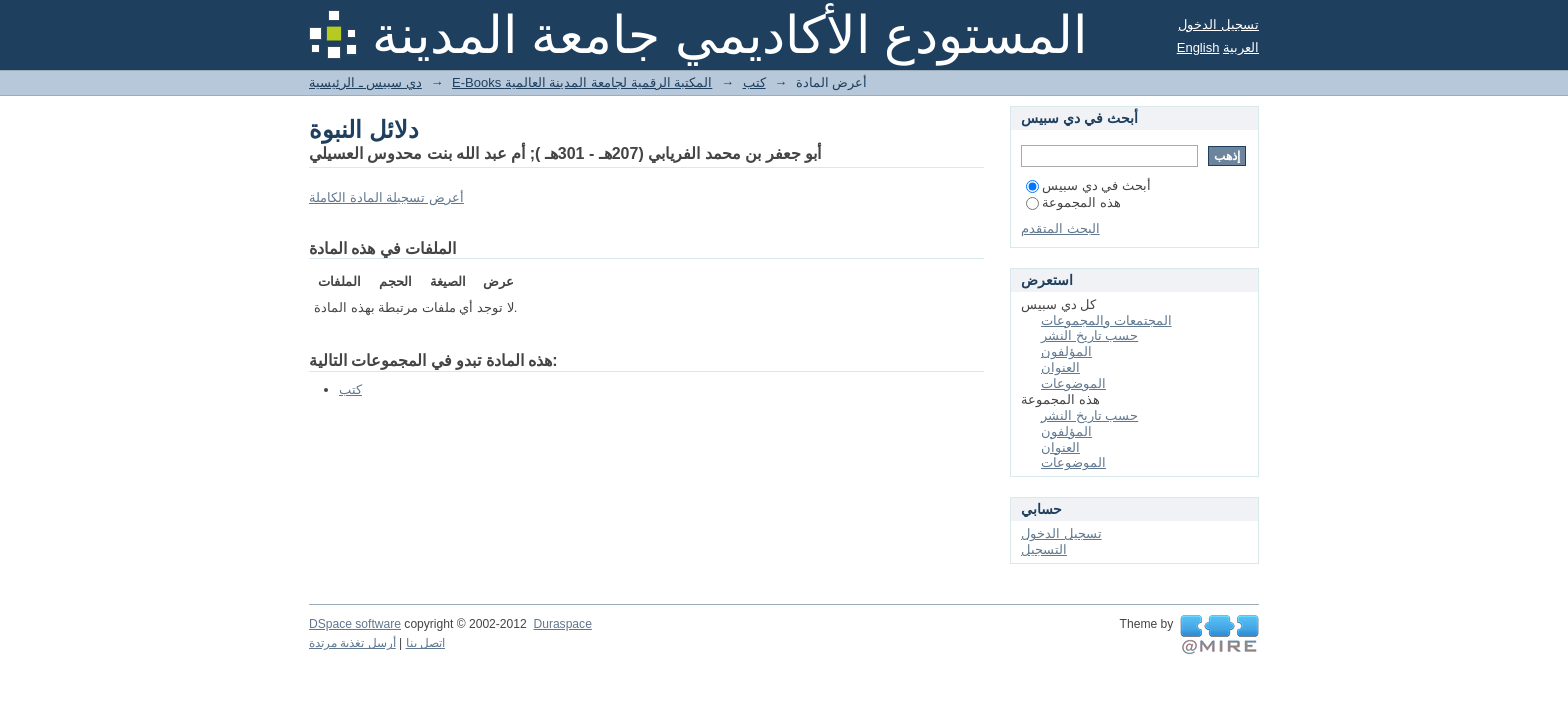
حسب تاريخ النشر (1089, 335)
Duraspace (562, 624)
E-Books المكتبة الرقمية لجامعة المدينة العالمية (582, 82)
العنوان (1060, 367)
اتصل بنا (425, 643)
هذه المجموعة (1073, 202)
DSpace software (355, 624)
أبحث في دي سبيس (1088, 185)
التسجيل (1044, 549)
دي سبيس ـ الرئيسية (365, 82)
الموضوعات (1073, 383)
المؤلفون (1066, 351)
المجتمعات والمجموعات (1106, 320)
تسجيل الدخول (1218, 24)
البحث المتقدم (1060, 228)
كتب (754, 82)
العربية (1241, 47)
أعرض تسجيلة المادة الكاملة (386, 197)
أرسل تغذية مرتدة (352, 643)
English (1198, 47)
